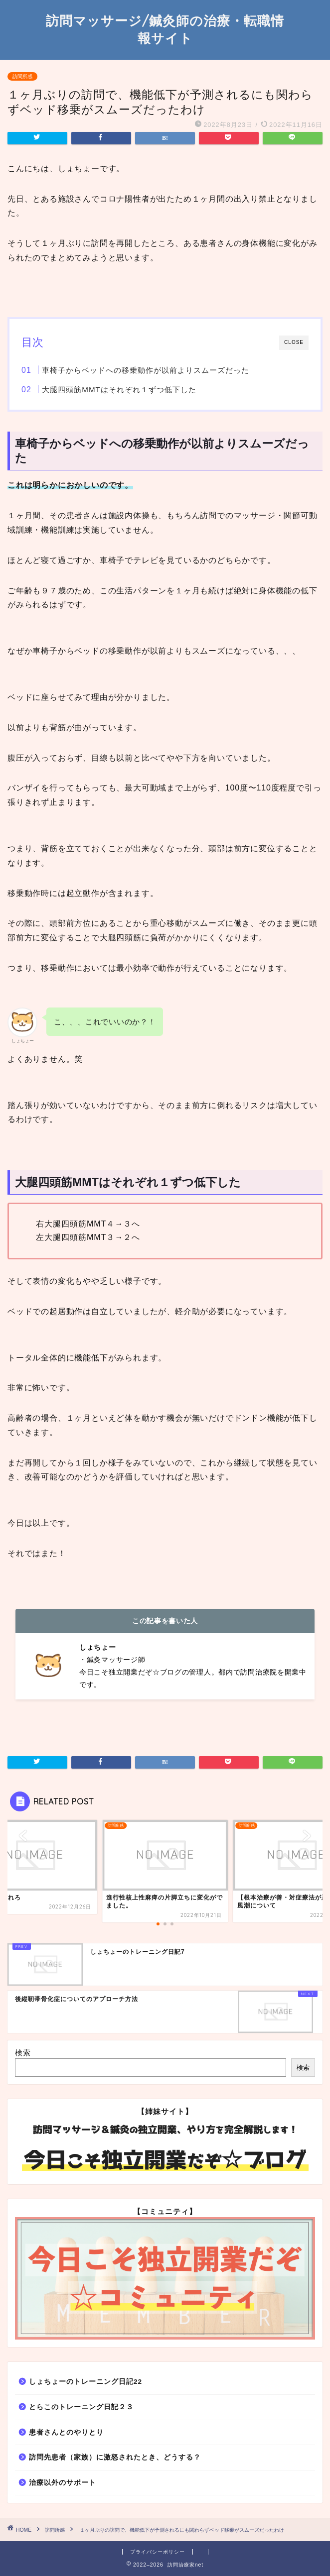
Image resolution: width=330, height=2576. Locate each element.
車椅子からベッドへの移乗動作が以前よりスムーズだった (145, 370)
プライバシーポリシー (157, 2552)
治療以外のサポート (62, 2482)
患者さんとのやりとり (66, 2432)
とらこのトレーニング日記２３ (81, 2407)
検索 (23, 2052)
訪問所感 (22, 76)
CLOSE (294, 342)
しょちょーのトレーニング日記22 (85, 2381)
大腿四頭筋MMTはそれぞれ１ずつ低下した (119, 389)
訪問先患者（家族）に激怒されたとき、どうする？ (115, 2457)
